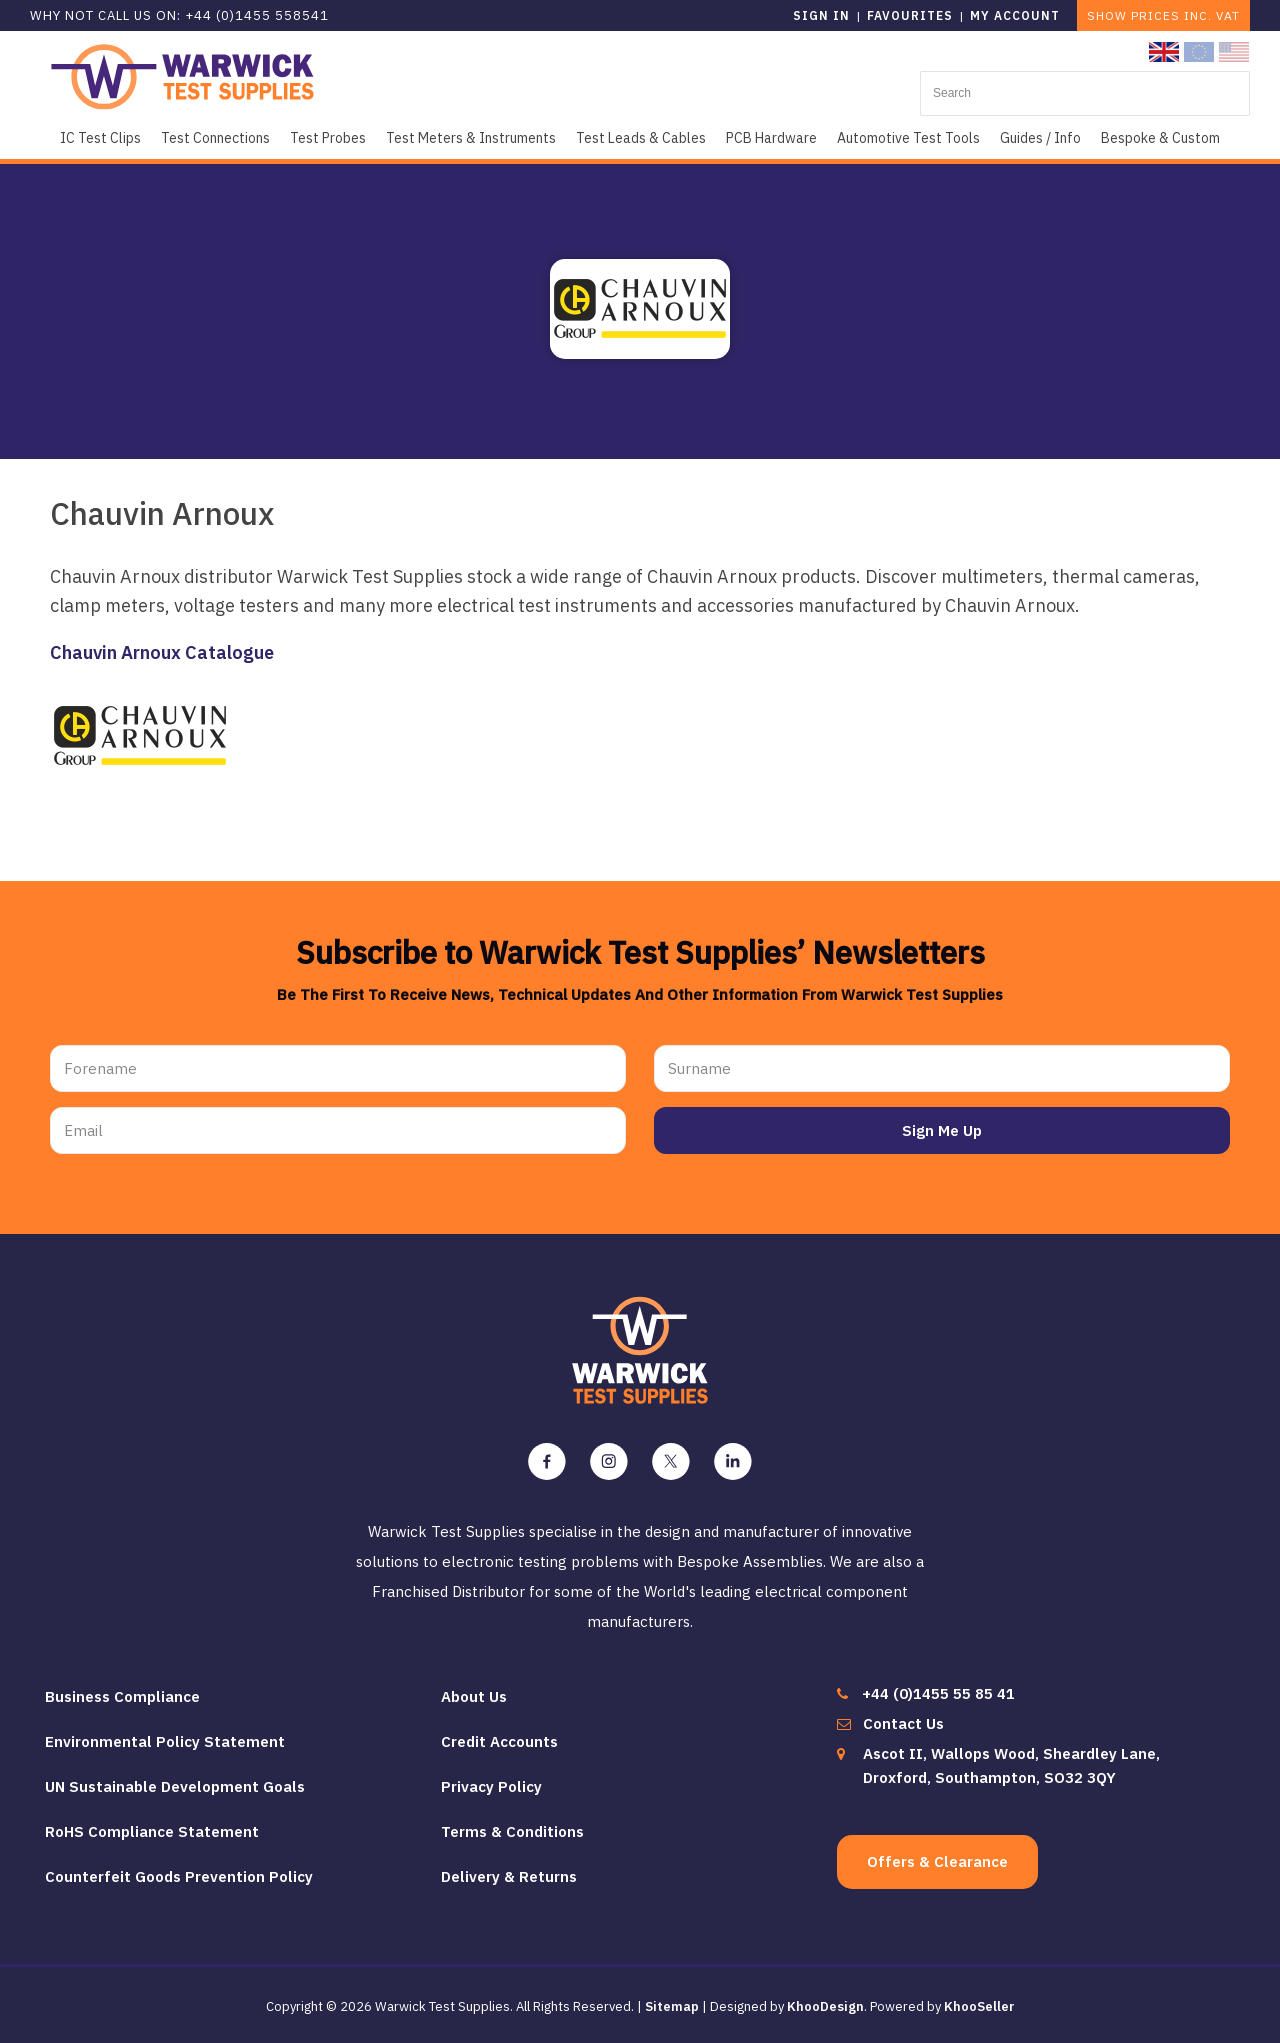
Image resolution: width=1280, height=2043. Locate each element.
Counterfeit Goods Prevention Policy (179, 1876)
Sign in (821, 15)
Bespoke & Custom (1160, 138)
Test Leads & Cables (641, 138)
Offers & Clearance (937, 1861)
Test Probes (328, 138)
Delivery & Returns (509, 1876)
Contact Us (903, 1723)
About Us (474, 1696)
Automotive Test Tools (908, 138)
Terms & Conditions (512, 1831)
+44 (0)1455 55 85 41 (938, 1693)
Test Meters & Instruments (471, 138)
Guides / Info (1040, 138)
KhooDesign (825, 2006)
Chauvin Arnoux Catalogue (162, 652)
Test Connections (215, 138)
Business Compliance (122, 1696)
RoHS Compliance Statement (152, 1831)
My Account (1015, 15)
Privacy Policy (491, 1786)
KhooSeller (979, 2006)
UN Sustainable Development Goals (175, 1786)
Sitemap (672, 2006)
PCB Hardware (771, 138)
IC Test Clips (100, 138)
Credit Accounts (499, 1741)
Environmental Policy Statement (165, 1741)
